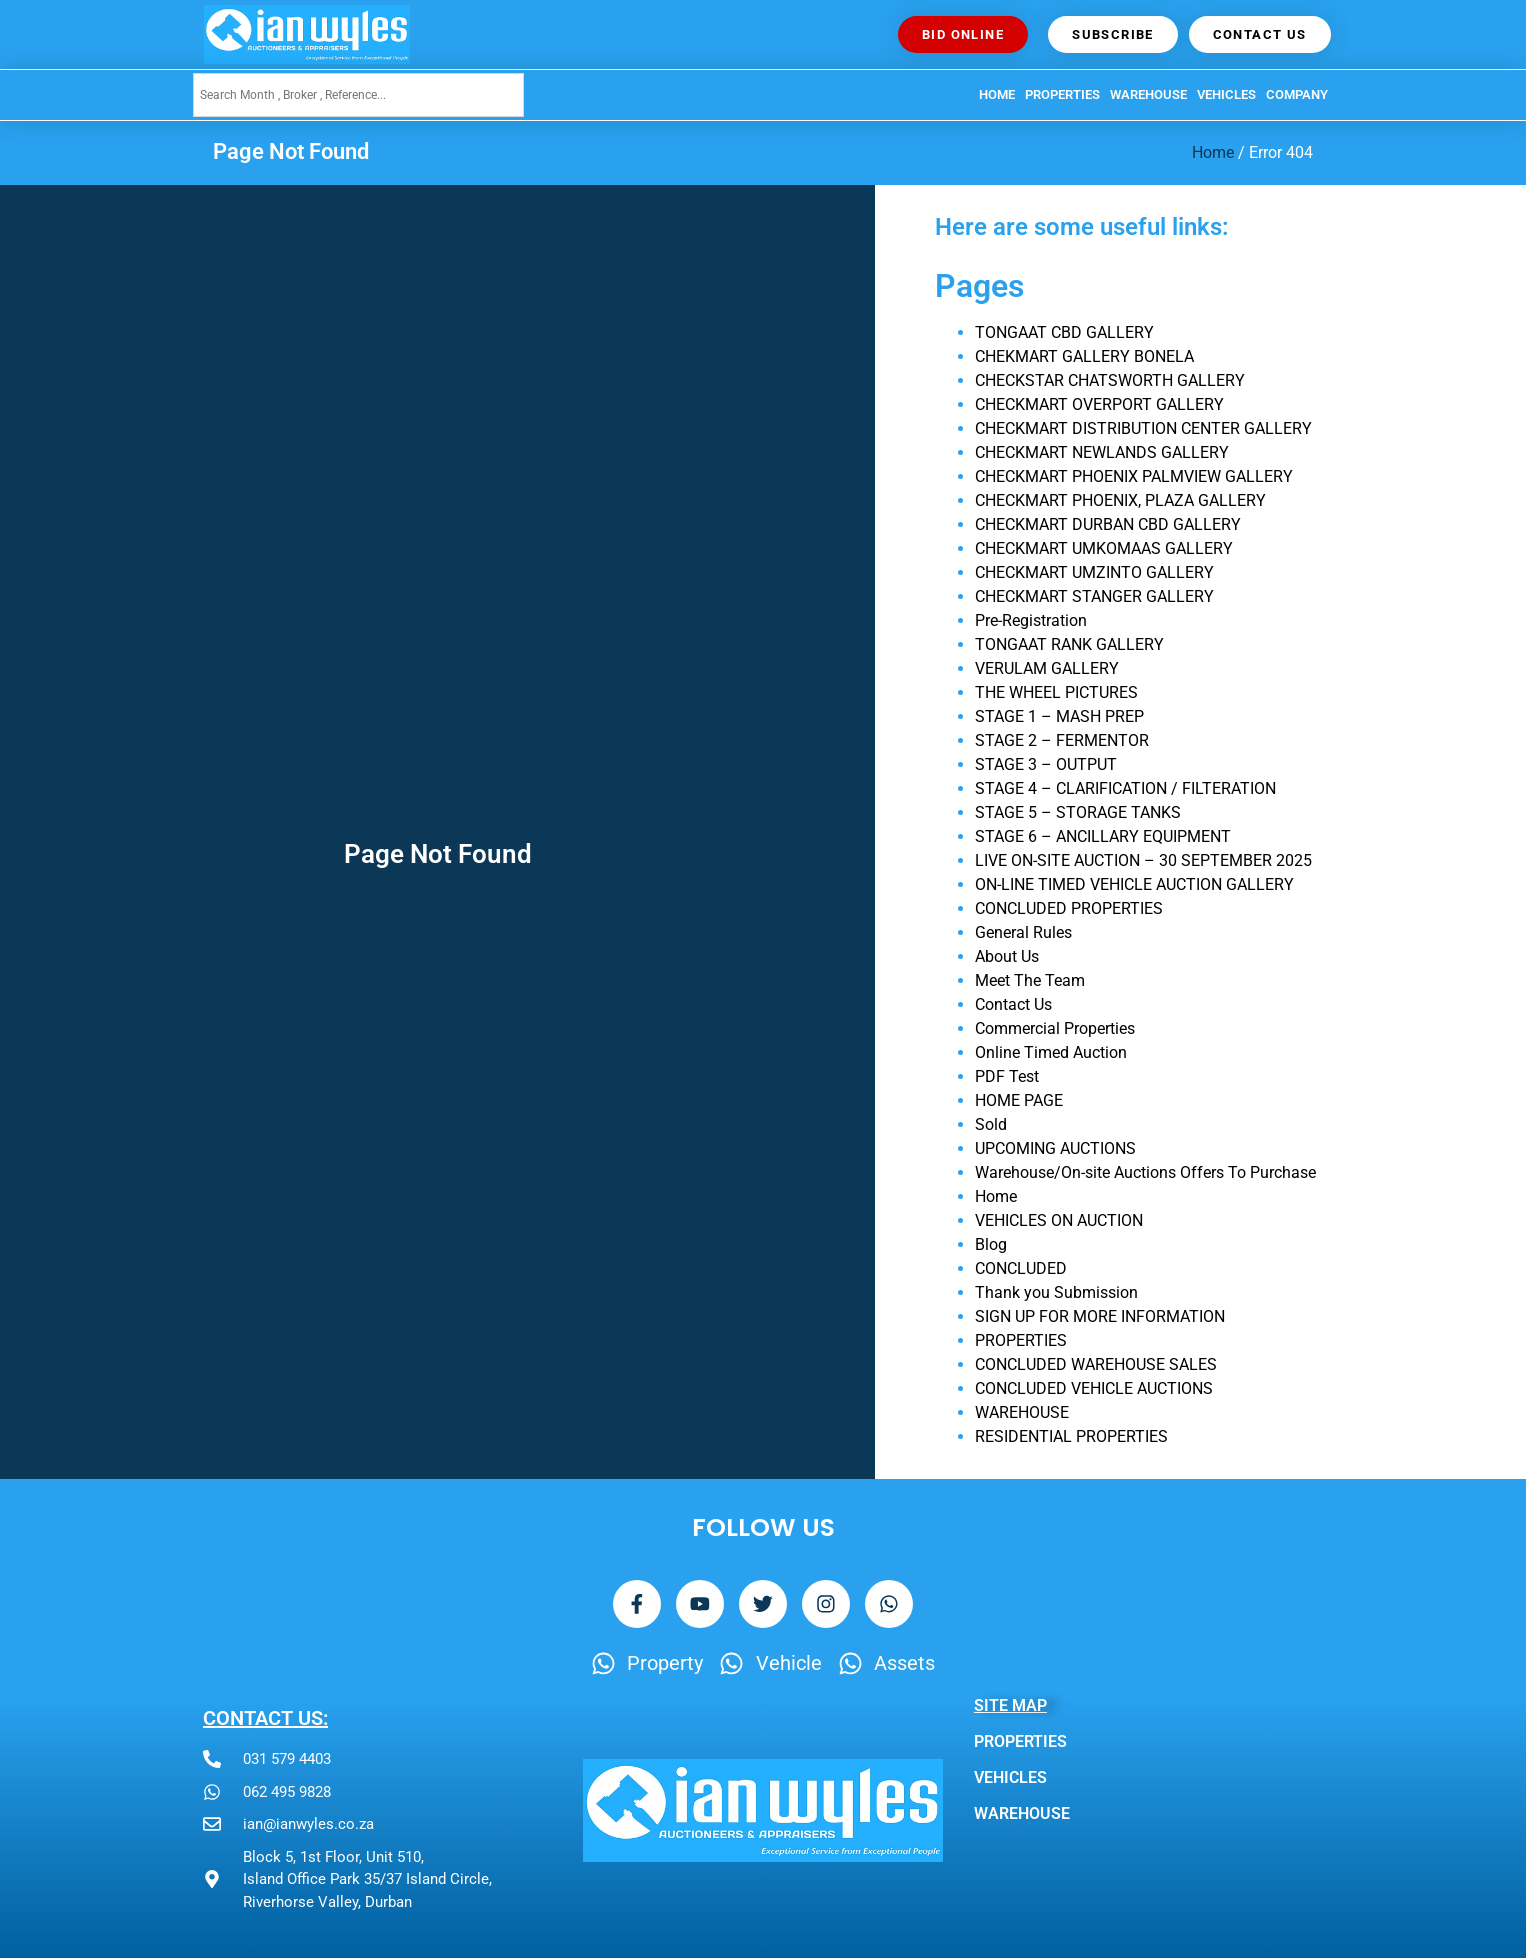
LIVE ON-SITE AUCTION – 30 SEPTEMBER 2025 (1143, 860)
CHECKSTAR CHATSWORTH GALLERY (1110, 380)
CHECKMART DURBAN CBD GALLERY (1108, 524)
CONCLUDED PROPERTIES (1069, 908)
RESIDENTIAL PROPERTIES (1071, 1436)
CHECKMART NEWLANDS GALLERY (1102, 452)
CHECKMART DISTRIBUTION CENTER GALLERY (1143, 428)
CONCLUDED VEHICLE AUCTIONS (1094, 1388)
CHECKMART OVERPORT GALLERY (1099, 404)
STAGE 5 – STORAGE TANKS (1078, 812)
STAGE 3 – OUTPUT (1046, 764)
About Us (1007, 956)
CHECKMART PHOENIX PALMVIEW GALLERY (1134, 476)
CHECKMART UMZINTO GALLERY (1094, 572)
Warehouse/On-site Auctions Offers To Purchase (1145, 1172)
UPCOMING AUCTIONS (1055, 1148)
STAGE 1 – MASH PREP (1059, 716)
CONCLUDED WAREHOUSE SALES (1096, 1364)
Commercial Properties (1055, 1028)
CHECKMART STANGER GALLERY (1094, 596)
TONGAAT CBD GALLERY (1064, 332)
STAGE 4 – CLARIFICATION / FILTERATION (1125, 788)
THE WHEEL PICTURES (1056, 692)
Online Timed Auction (1051, 1052)
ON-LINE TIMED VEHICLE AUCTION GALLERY (1134, 884)
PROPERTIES (1062, 94)
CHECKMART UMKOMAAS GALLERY (1104, 548)
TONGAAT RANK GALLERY (1069, 644)
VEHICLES (1226, 94)
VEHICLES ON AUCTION (1059, 1220)
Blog (991, 1244)
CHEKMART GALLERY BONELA (1084, 356)
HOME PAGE (1019, 1100)
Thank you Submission (1056, 1292)
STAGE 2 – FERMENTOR (1062, 740)
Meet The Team (1030, 980)
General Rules (1023, 932)
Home (1213, 152)
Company (1297, 94)
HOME (997, 94)
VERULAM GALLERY (1047, 668)
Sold (991, 1124)
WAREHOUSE (1148, 94)
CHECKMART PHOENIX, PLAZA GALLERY (1120, 500)
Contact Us (1013, 1004)
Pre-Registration (1031, 620)
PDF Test (1007, 1076)
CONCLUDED (1021, 1268)
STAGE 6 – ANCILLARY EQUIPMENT (1103, 836)
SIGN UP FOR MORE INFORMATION (1100, 1316)
